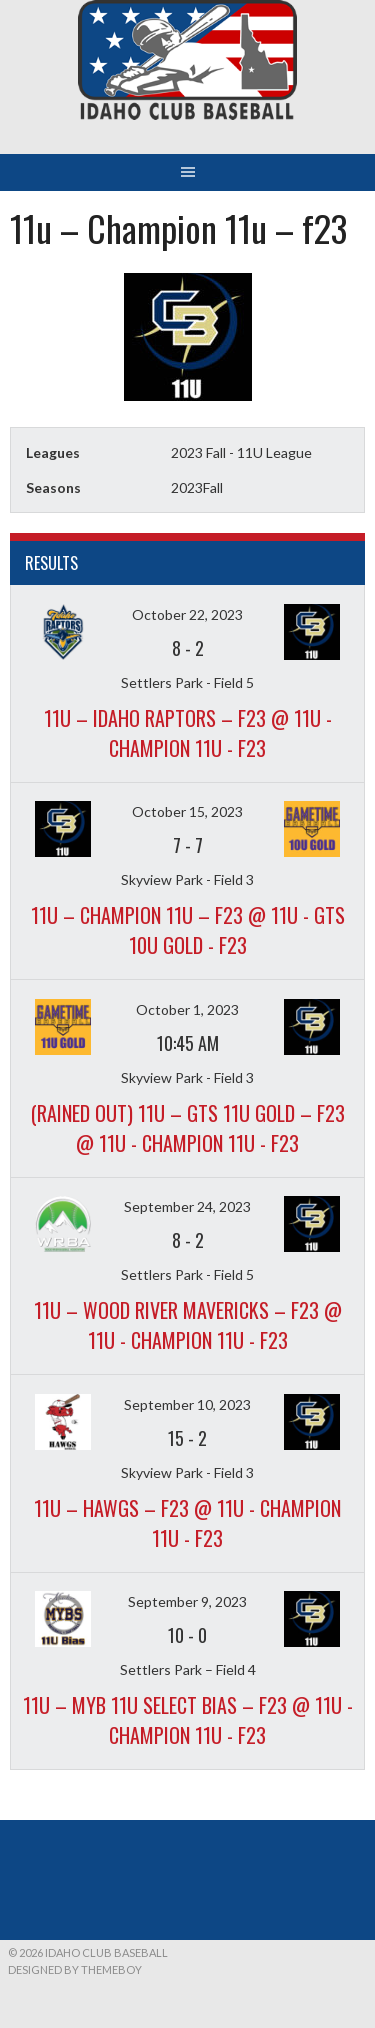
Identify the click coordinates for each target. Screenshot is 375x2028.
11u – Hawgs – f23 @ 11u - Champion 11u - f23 (187, 1523)
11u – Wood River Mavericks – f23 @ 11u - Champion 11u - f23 (188, 1325)
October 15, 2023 (187, 811)
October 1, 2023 (187, 1009)
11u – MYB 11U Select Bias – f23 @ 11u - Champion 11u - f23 (188, 1720)
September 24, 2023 (187, 1206)
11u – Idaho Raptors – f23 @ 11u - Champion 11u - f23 (188, 733)
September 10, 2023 (187, 1404)
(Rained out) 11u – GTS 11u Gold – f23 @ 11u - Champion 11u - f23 (188, 1128)
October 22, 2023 (187, 614)
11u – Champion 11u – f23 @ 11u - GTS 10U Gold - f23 (188, 930)
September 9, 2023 (187, 1601)
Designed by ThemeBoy (75, 1969)
